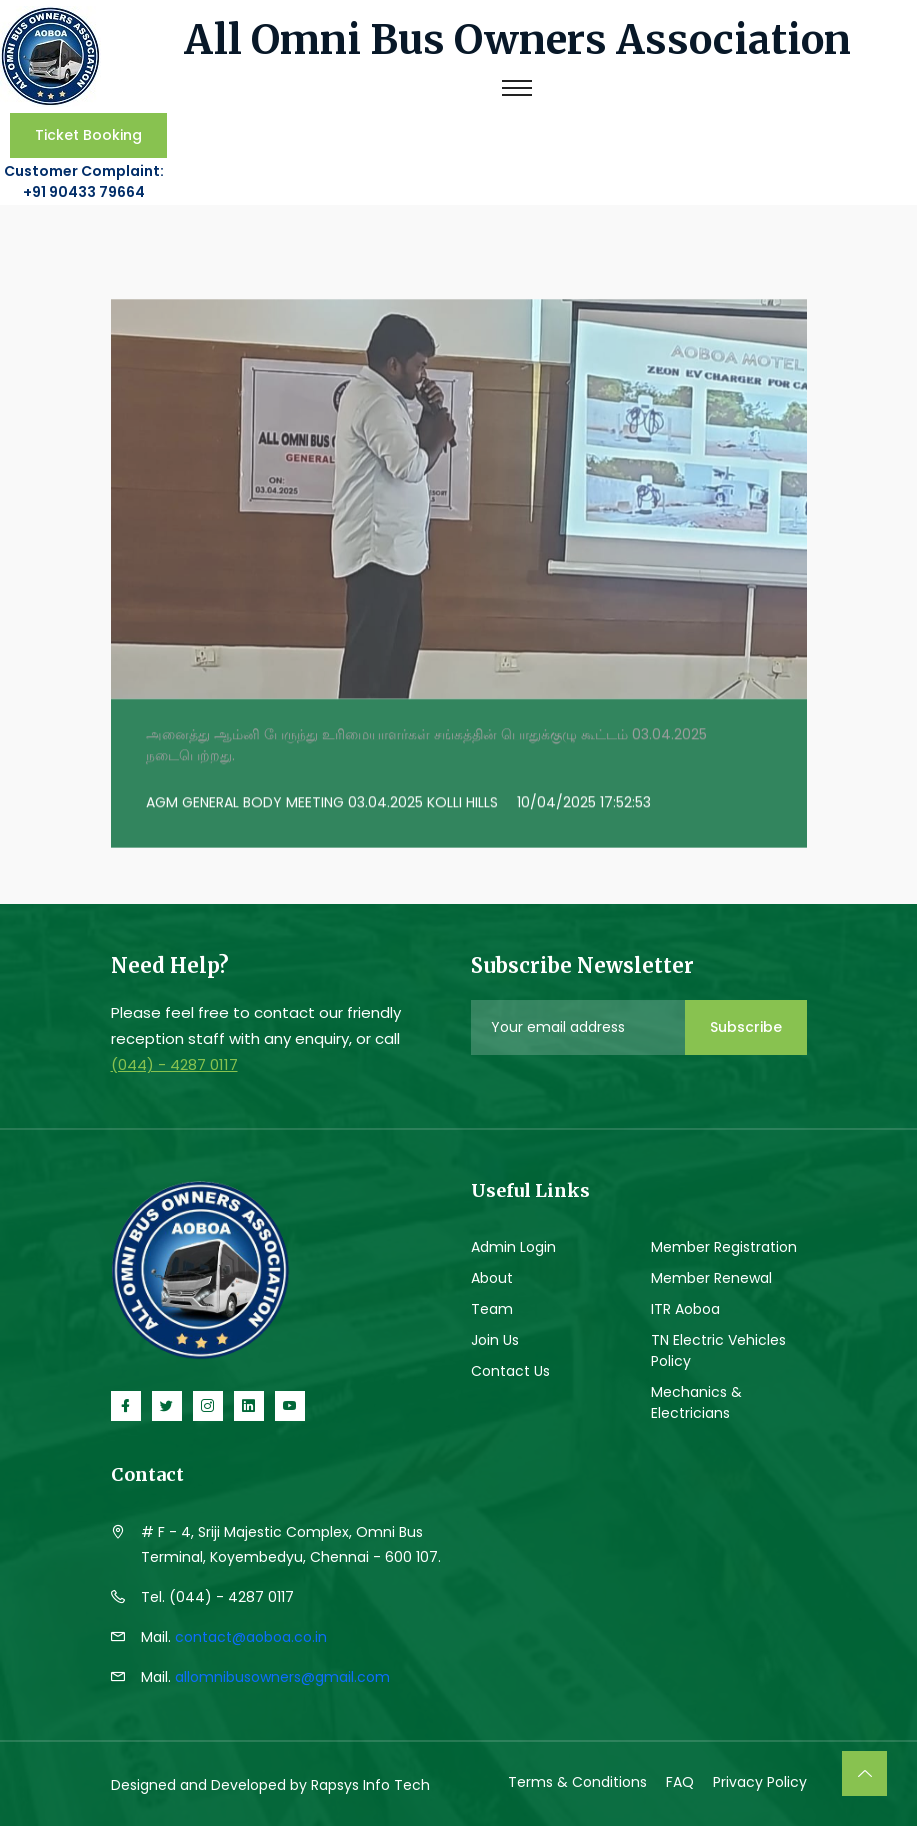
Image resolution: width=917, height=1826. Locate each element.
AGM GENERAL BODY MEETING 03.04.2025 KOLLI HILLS (322, 804)
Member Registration (724, 1244)
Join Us (495, 1337)
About (492, 1275)
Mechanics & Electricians (696, 1399)
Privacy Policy (760, 1780)
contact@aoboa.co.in (251, 1635)
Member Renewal (711, 1275)
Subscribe (746, 1025)
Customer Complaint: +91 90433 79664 (84, 180)
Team (492, 1306)
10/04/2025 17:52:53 (584, 804)
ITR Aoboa (685, 1306)
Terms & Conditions (577, 1780)
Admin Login (513, 1244)
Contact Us (510, 1368)
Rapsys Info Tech (370, 1783)
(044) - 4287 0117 (174, 1062)
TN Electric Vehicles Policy (718, 1347)
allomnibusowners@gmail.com (282, 1675)
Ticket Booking (88, 134)
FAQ (680, 1780)
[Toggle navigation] (517, 87)
